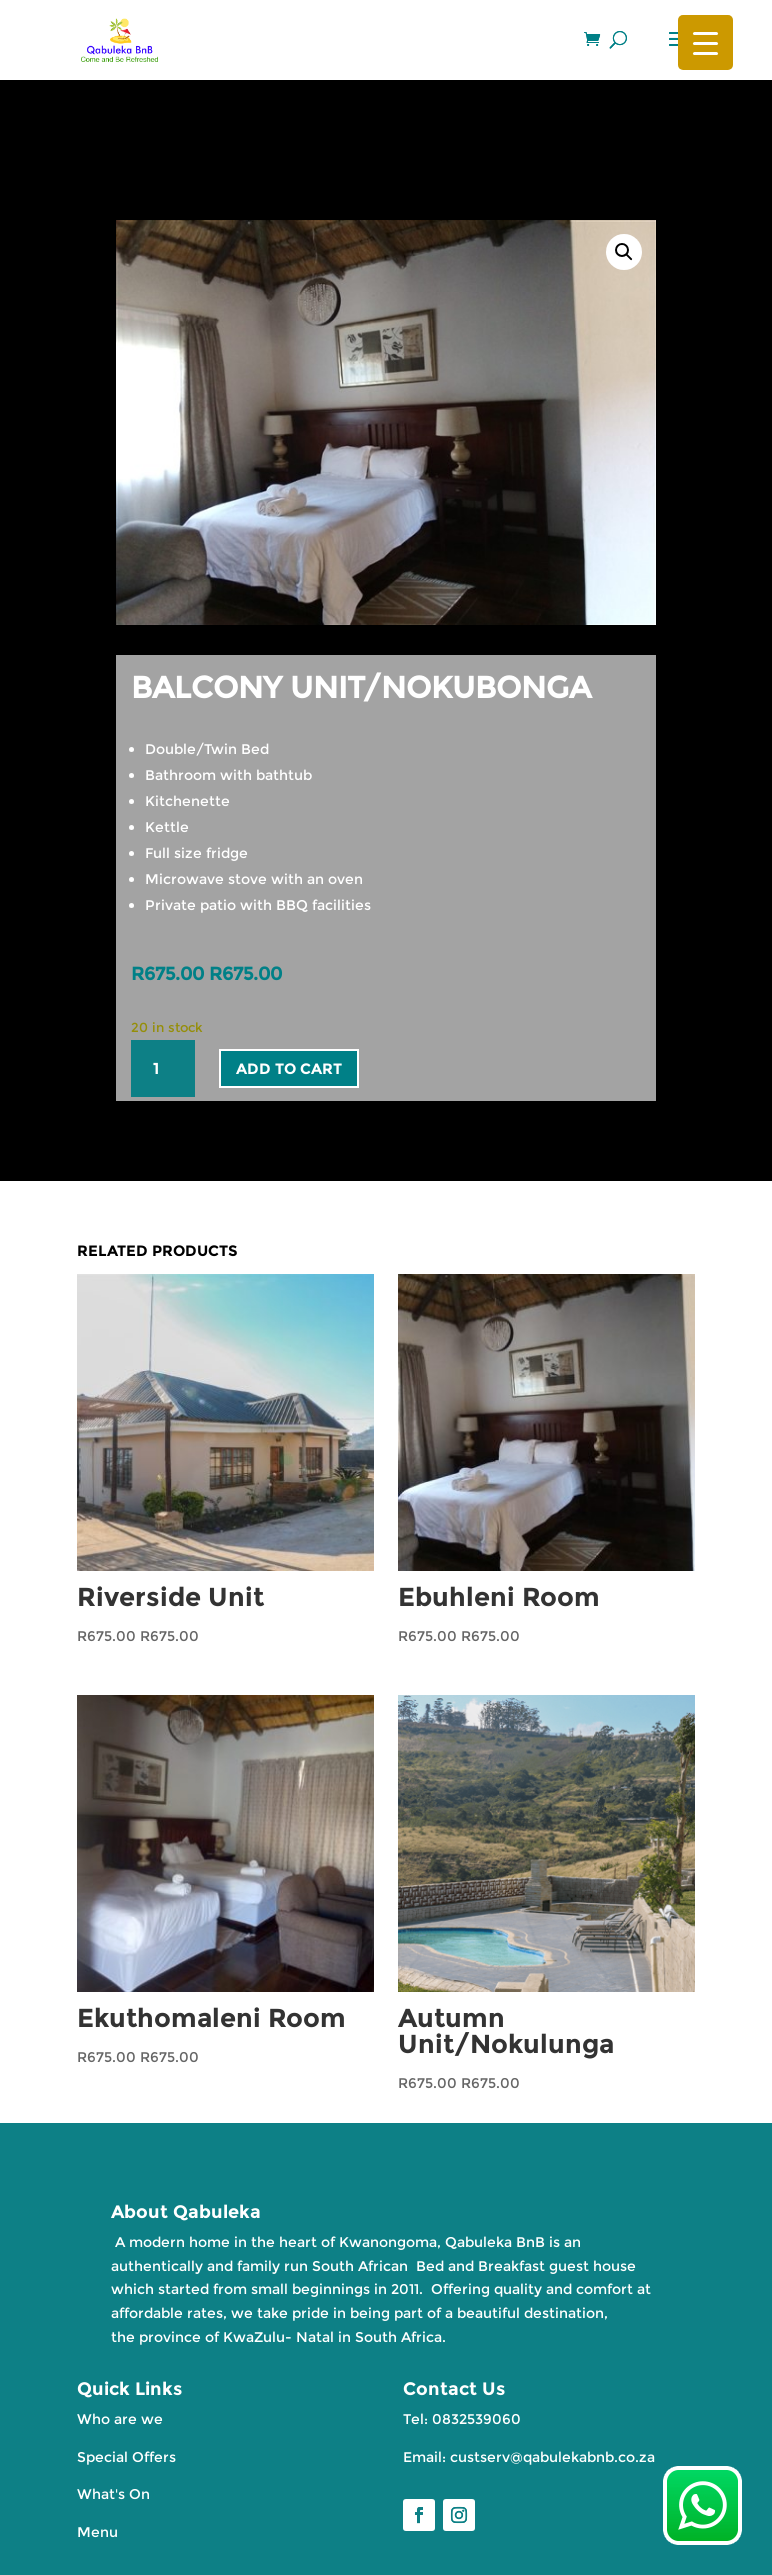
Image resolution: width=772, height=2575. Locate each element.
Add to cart (289, 1068)
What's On (113, 2494)
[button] (624, 252)
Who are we (120, 2419)
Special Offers (126, 2457)
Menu (97, 2532)
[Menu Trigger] (705, 42)
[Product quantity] (163, 1069)
